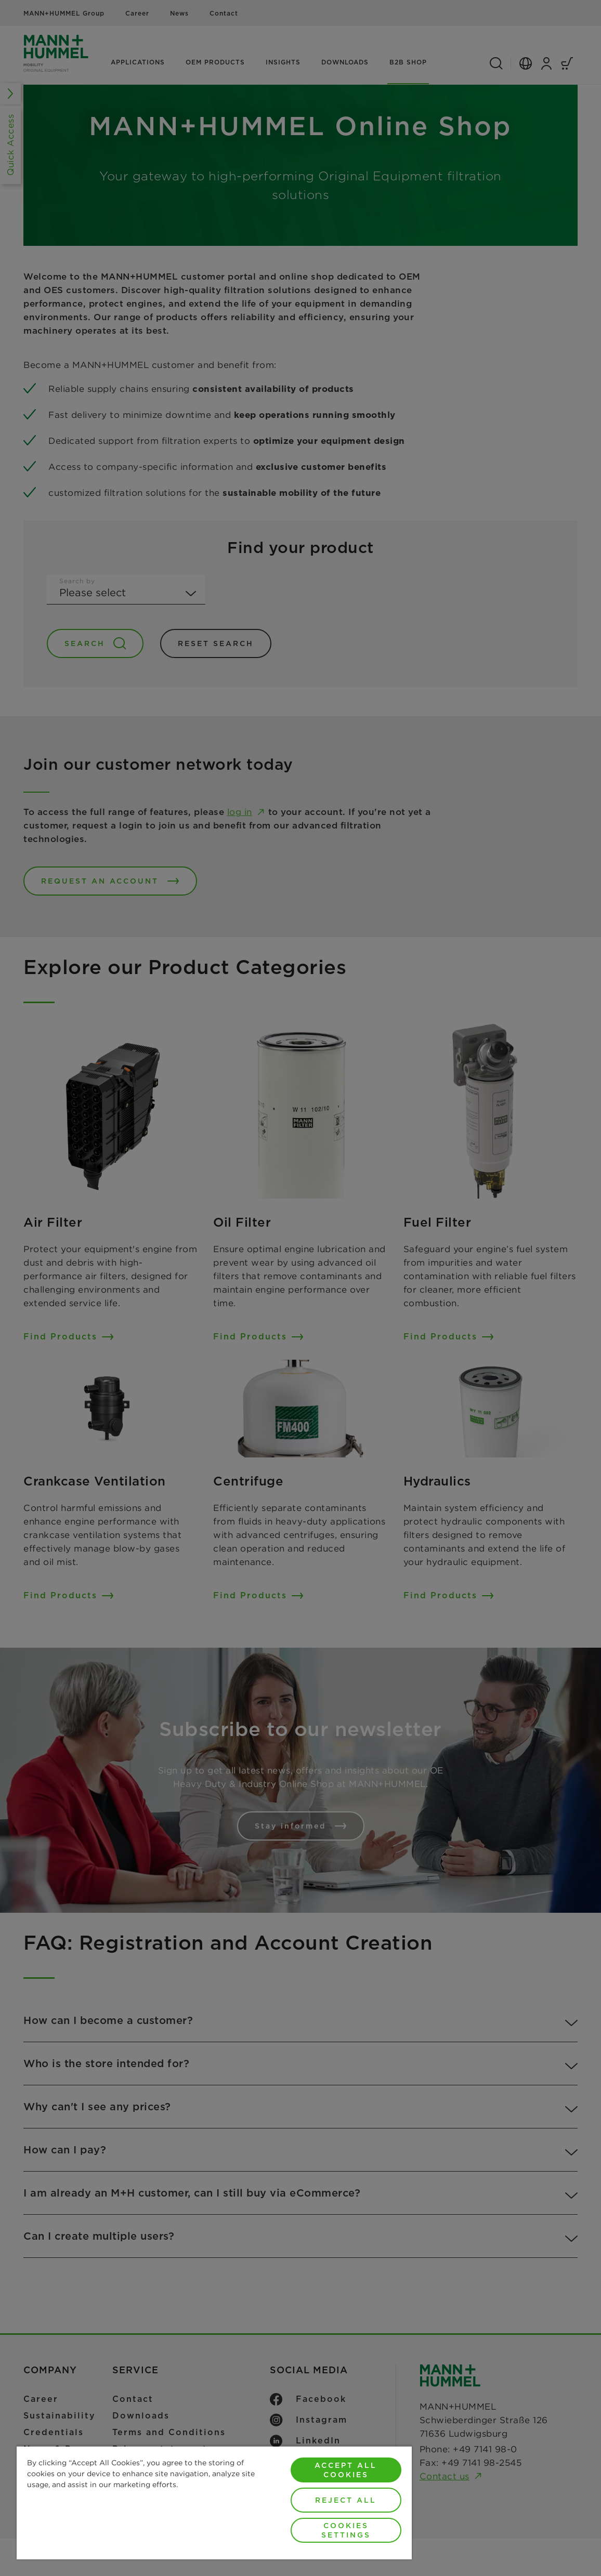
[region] (214, 2502)
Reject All (345, 2500)
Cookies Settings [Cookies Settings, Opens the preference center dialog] (346, 2530)
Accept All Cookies (346, 2470)
